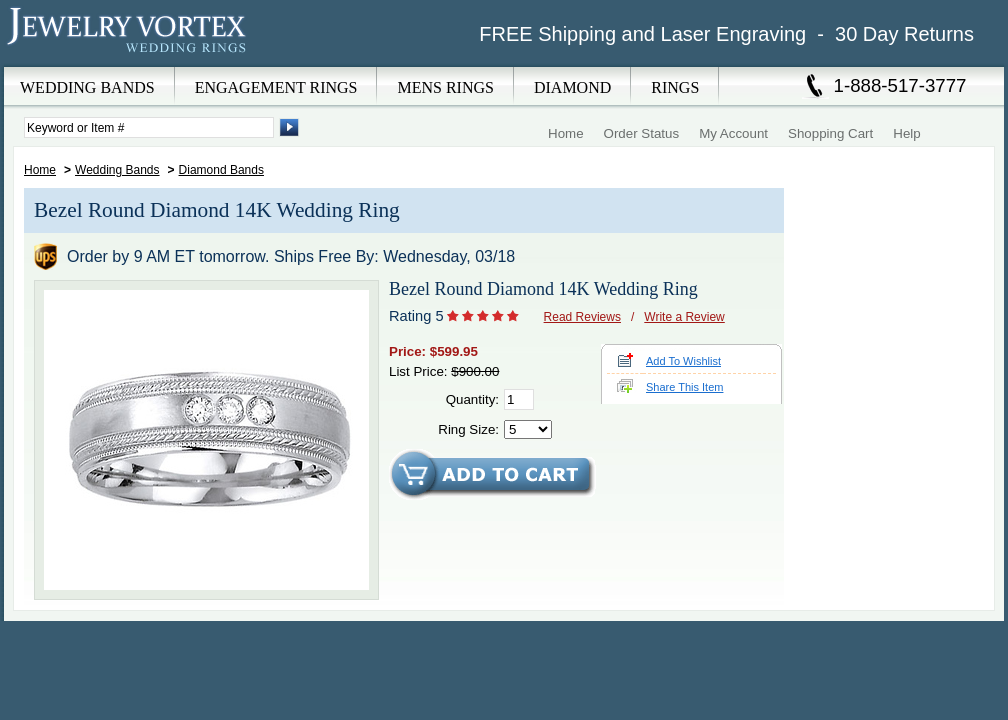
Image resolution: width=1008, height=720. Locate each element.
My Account (733, 133)
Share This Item (684, 387)
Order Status (642, 133)
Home (566, 133)
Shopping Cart (830, 133)
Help (906, 133)
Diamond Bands (221, 170)
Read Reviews (582, 317)
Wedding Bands (117, 170)
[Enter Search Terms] (149, 127)
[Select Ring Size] (528, 429)
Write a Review (684, 317)
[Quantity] (519, 399)
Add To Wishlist (683, 361)
